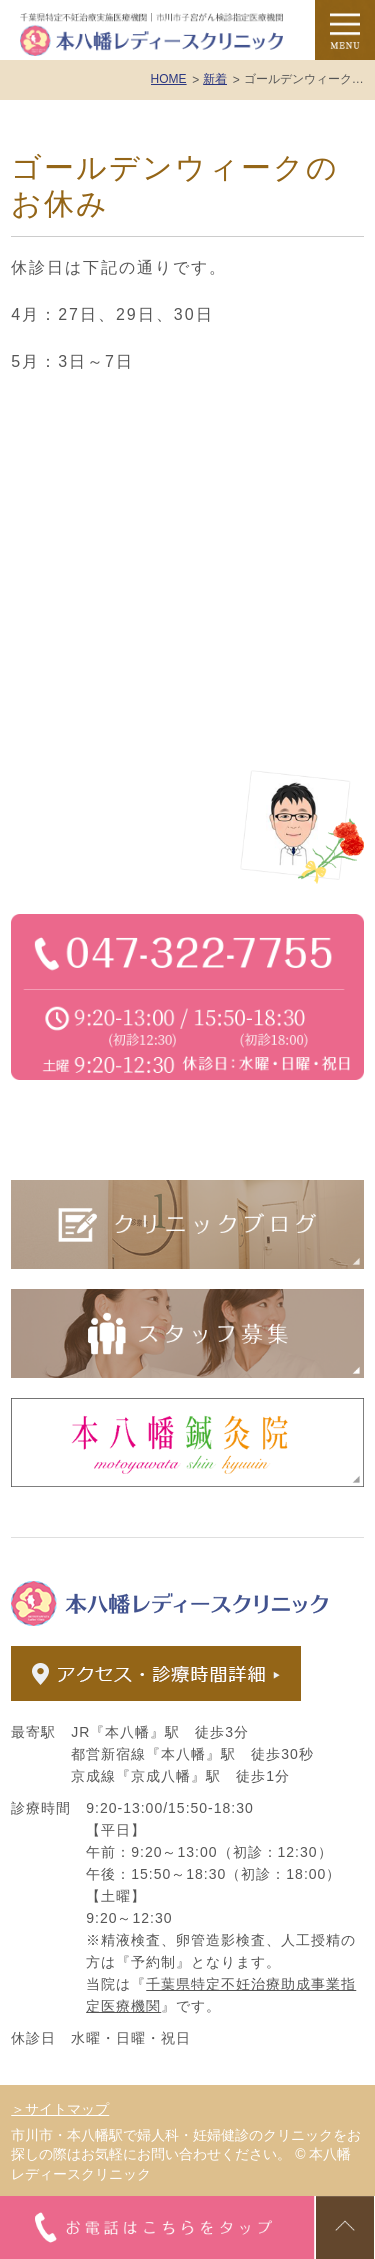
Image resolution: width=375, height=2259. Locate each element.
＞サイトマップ (60, 2109)
